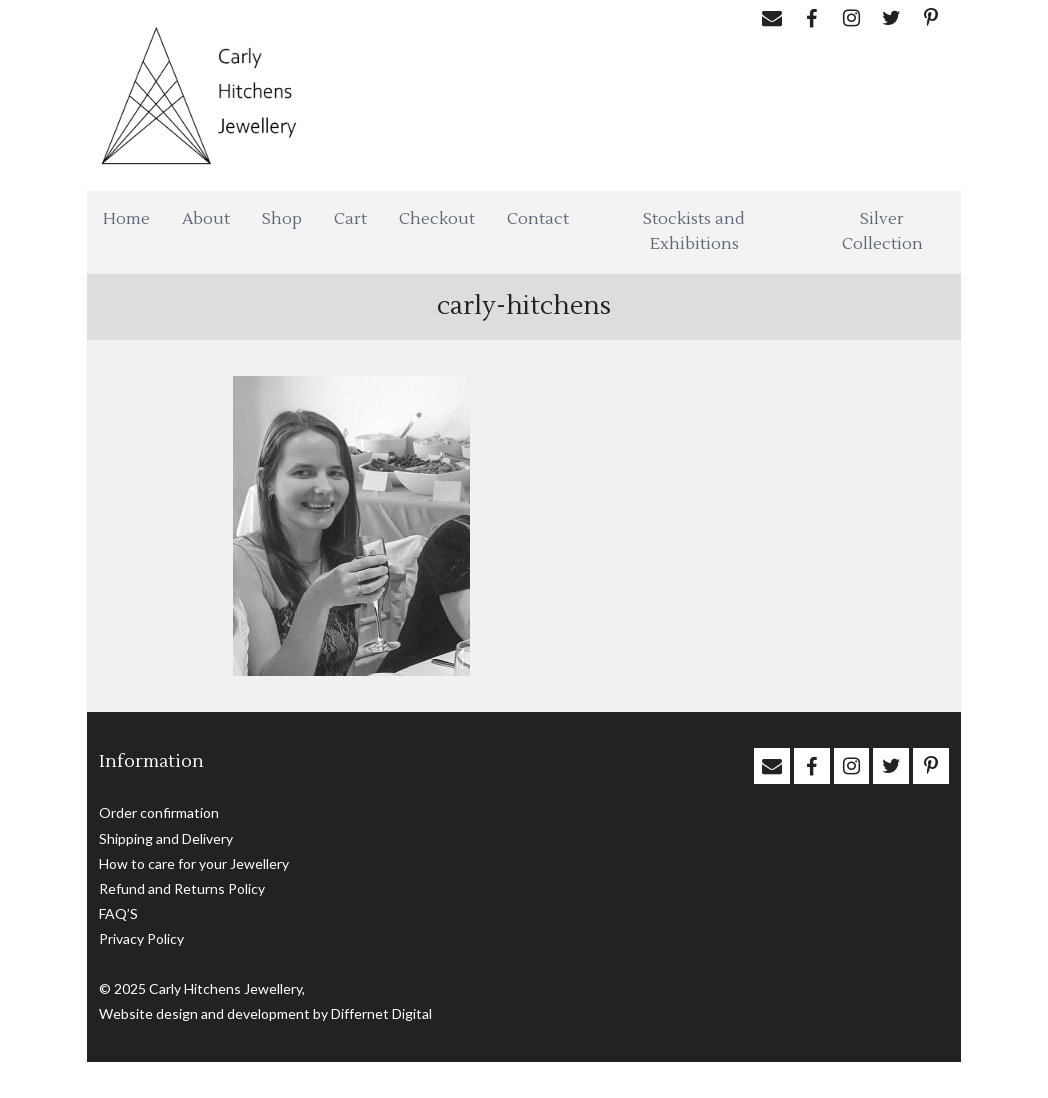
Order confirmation (159, 812)
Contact (538, 219)
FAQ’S (118, 913)
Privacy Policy (141, 938)
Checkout (437, 219)
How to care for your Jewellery (194, 863)
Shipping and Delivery (166, 838)
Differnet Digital (381, 1013)
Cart (350, 219)
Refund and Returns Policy (182, 888)
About (206, 219)
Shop (282, 219)
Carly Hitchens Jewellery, (227, 988)
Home (126, 219)
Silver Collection (882, 232)
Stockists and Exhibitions (694, 232)
